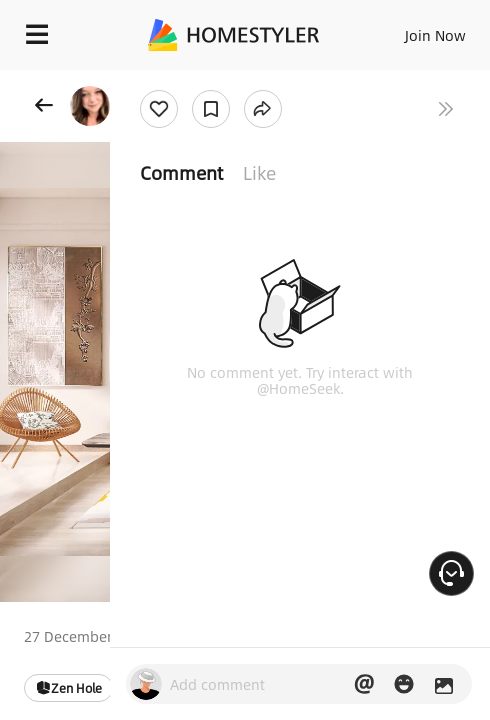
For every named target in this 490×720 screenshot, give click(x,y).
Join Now (435, 35)
